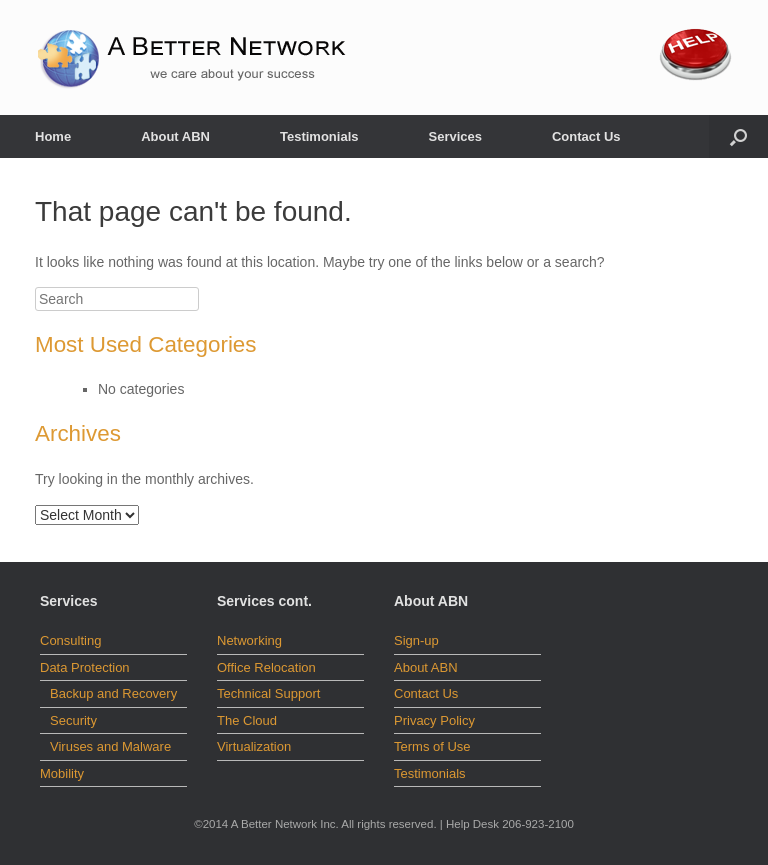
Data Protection (85, 667)
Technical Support (268, 693)
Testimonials (319, 136)
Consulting (70, 640)
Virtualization (254, 746)
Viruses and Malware (110, 746)
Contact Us (586, 136)
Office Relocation (266, 667)
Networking (249, 640)
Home (53, 136)
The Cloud (247, 720)
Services (455, 136)
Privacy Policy (434, 720)
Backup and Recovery (113, 693)
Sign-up (416, 640)
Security (73, 720)
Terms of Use (432, 746)
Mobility (62, 773)
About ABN (175, 136)
